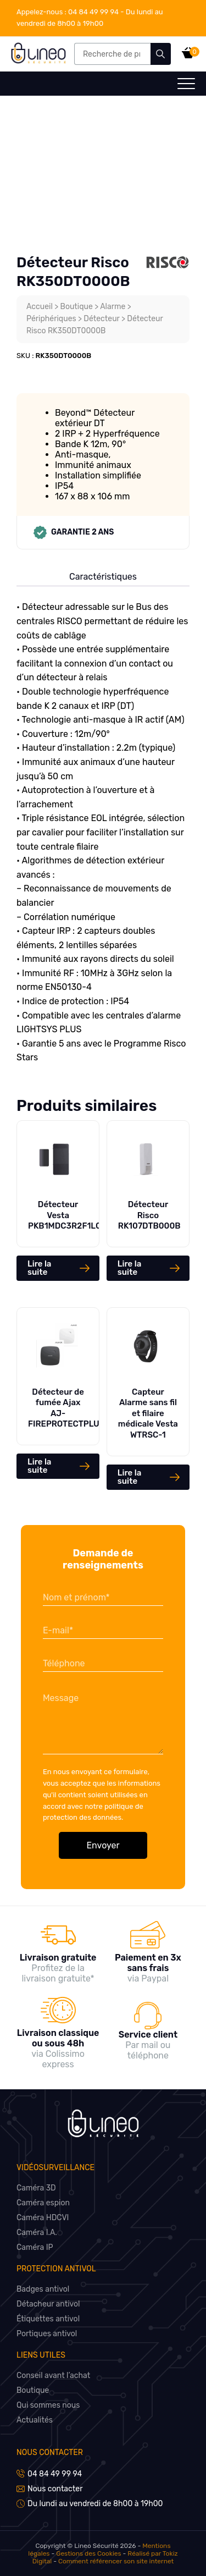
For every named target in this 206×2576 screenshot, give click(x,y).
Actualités (34, 2420)
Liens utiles (40, 2355)
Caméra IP (34, 2247)
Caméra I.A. (36, 2232)
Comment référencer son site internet (116, 2561)
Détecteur (101, 318)
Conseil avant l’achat (53, 2375)
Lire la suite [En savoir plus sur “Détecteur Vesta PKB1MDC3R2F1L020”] (39, 1268)
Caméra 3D (36, 2188)
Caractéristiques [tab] (103, 576)
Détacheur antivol (48, 2304)
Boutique (76, 306)
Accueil (39, 306)
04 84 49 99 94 (67, 12)
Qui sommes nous (48, 2405)
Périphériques (51, 318)
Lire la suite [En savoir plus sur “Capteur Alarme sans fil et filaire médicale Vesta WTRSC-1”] (129, 1477)
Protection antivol (56, 2269)
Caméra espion (43, 2203)
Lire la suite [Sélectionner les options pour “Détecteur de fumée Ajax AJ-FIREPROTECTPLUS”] (39, 1466)
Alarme (112, 306)
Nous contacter (49, 2452)
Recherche (161, 54)
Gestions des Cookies (88, 2553)
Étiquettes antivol (48, 2319)
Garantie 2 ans (74, 532)
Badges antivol (42, 2289)
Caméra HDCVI (42, 2217)
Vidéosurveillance (55, 2167)
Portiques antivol (46, 2333)
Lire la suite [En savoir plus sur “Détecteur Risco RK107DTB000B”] (129, 1268)
